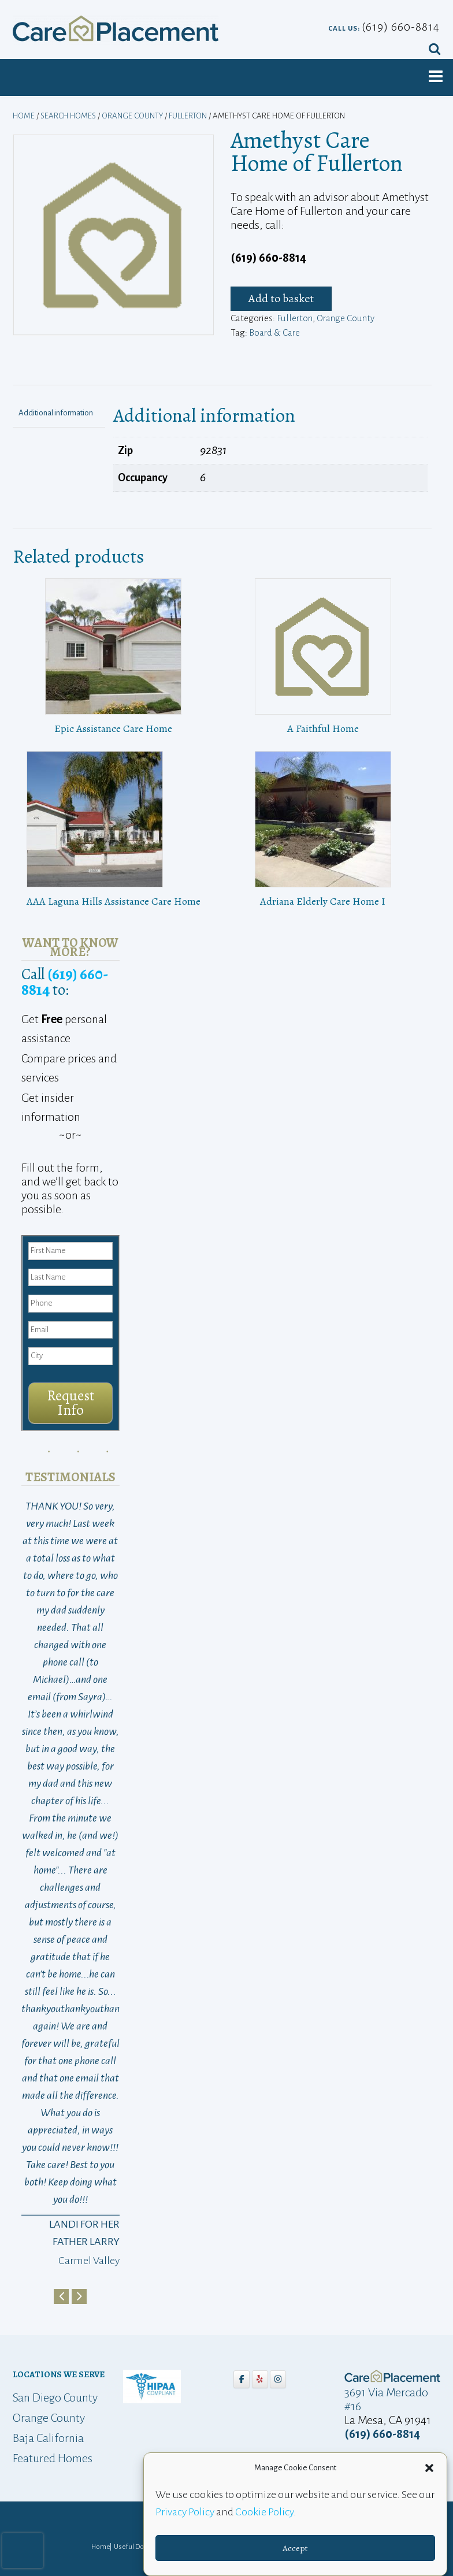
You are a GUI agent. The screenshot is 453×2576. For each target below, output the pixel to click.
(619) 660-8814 (401, 26)
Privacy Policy (184, 2512)
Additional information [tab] (55, 412)
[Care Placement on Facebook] (241, 2379)
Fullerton (188, 115)
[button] (429, 2468)
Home (24, 115)
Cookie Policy (264, 2512)
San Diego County (55, 2397)
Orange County (132, 115)
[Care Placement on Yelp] (260, 2379)
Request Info (70, 1403)
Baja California (48, 2438)
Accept (295, 2548)
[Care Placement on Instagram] (278, 2379)
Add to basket (281, 298)
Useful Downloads (142, 2547)
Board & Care (274, 332)
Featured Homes (52, 2458)
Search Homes (68, 115)
